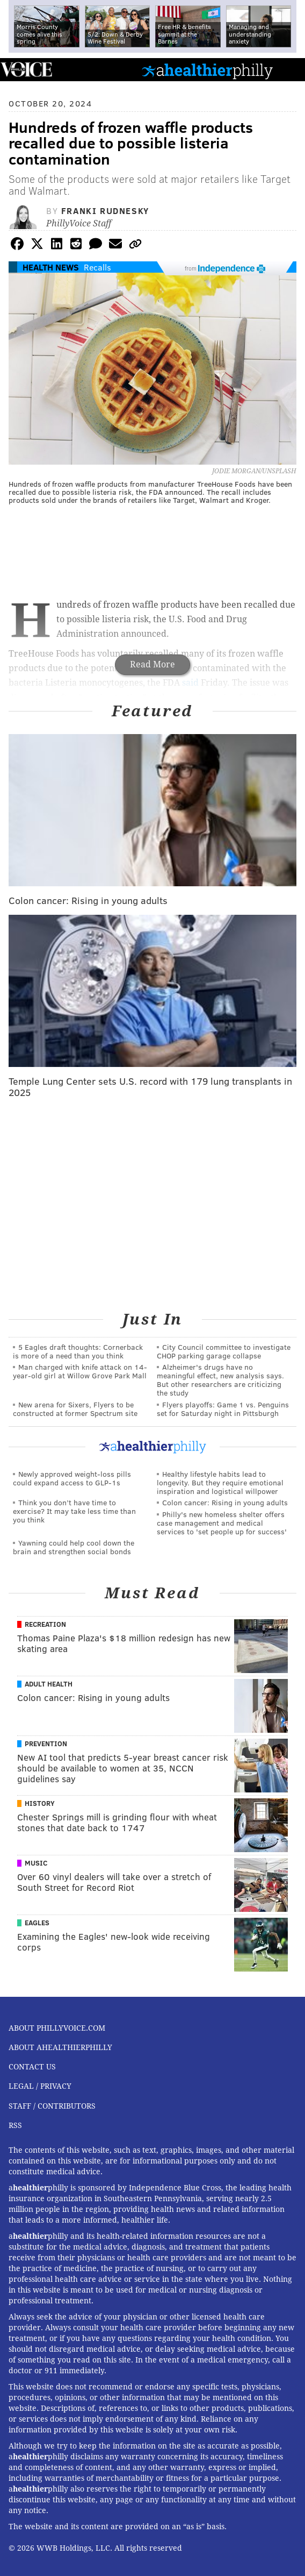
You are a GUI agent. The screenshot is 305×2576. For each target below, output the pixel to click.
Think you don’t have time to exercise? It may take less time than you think (74, 1511)
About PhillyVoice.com (57, 2028)
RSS (15, 2125)
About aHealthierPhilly (60, 2047)
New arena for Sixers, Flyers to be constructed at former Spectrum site (75, 1408)
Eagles (37, 1922)
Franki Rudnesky (105, 210)
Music (36, 1863)
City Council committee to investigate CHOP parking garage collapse (224, 1351)
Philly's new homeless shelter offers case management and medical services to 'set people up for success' (222, 1522)
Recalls (97, 267)
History (40, 1803)
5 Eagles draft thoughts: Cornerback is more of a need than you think (78, 1351)
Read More (152, 664)
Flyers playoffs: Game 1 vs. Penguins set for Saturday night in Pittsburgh (223, 1408)
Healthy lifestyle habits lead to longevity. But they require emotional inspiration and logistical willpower (220, 1482)
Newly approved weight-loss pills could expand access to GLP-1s (72, 1478)
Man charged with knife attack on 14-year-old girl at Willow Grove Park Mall (80, 1371)
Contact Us (32, 2066)
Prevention (46, 1743)
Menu (287, 69)
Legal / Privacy (40, 2086)
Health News (51, 267)
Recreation (45, 1624)
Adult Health (48, 1684)
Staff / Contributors (52, 2106)
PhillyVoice (26, 69)
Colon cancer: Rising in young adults (225, 1502)
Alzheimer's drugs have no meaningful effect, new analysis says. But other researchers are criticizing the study (220, 1380)
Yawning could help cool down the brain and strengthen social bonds (73, 1547)
